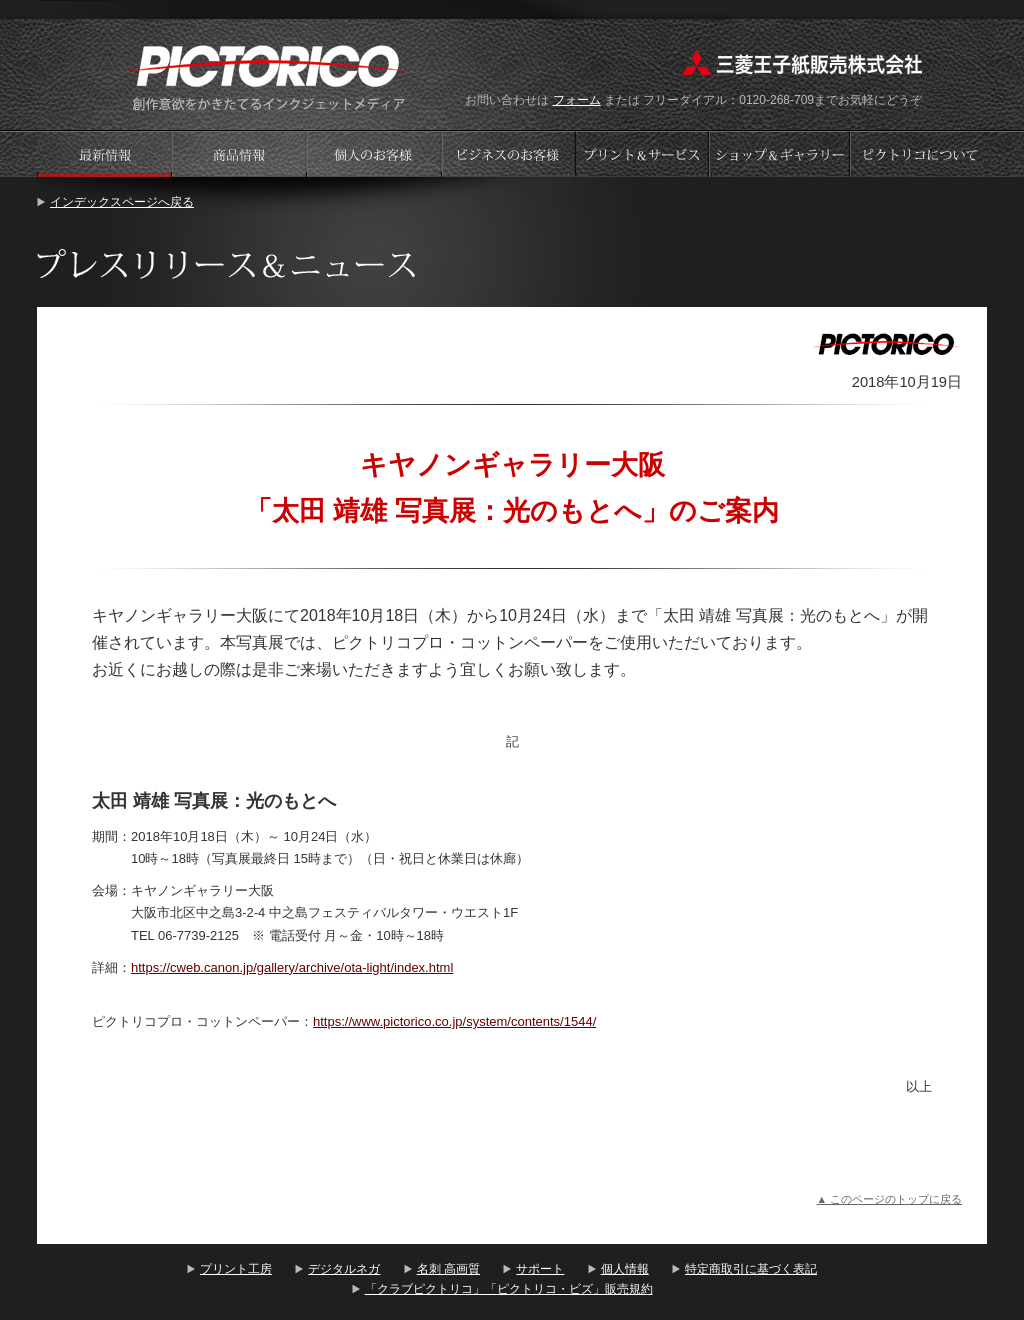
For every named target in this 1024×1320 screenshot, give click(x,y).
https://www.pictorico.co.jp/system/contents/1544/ (454, 1021)
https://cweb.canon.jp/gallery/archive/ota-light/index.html (292, 967)
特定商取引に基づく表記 (751, 1269)
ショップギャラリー (781, 153)
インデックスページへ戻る (122, 202)
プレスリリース (104, 153)
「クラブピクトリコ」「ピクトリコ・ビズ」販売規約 (509, 1289)
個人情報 (625, 1269)
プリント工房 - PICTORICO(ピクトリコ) (268, 75)
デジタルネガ (344, 1269)
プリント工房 (236, 1269)
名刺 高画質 (448, 1269)
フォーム (577, 100)
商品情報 (239, 153)
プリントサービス (644, 153)
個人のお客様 (374, 153)
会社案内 (919, 153)
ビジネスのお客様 (509, 153)
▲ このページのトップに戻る (889, 1199)
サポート (540, 1269)
